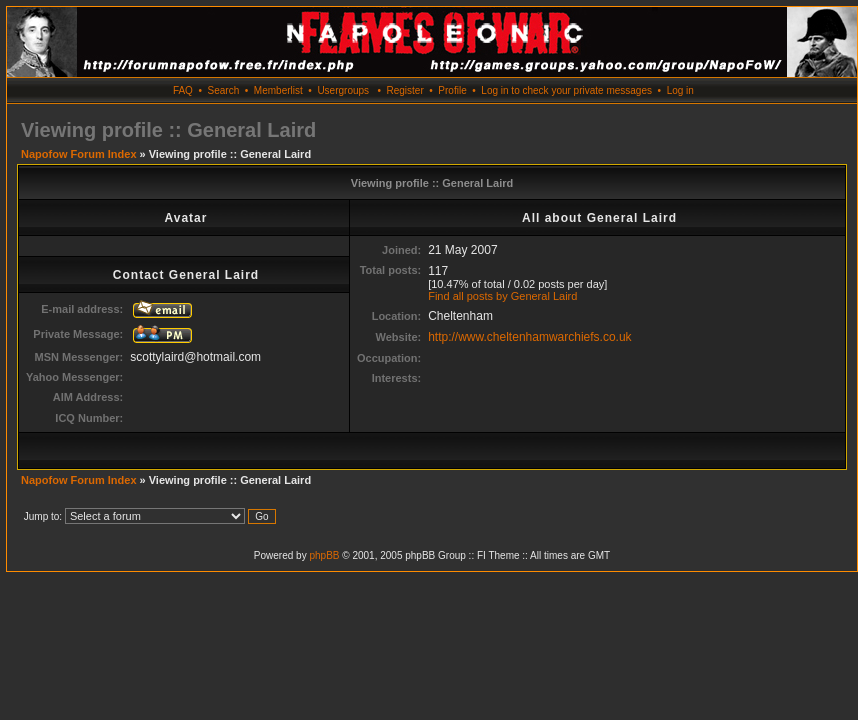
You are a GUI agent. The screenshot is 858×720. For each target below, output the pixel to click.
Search (224, 90)
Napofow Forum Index (79, 154)
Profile (452, 90)
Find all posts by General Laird (502, 296)
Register (404, 90)
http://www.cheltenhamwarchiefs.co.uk (529, 337)
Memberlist (278, 90)
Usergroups (343, 90)
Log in (680, 90)
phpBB (324, 555)
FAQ (183, 90)
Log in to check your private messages (566, 90)
